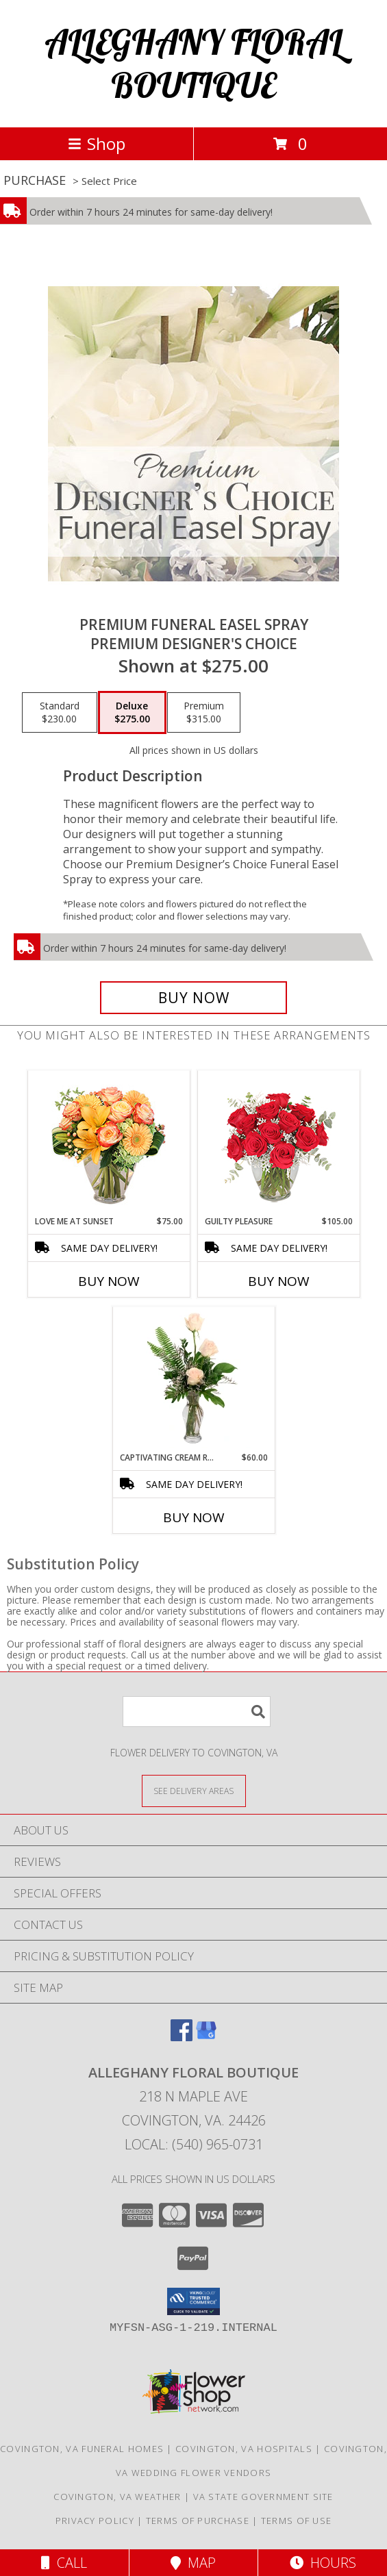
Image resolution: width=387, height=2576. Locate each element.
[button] (193, 2301)
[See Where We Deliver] (194, 1790)
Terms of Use (296, 2520)
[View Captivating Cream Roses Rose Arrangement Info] (193, 1379)
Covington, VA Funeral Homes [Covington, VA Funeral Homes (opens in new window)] (82, 2448)
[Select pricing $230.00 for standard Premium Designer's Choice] (60, 713)
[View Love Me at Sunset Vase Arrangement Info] (108, 1143)
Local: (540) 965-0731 (194, 2144)
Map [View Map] (193, 2562)
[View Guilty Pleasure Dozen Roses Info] (278, 1143)
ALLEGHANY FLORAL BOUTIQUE (193, 64)
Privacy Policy (94, 2520)
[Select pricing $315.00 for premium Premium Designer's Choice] (204, 713)
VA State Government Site (263, 2496)
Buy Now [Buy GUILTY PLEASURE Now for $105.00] (279, 1281)
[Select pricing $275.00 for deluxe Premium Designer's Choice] (132, 713)
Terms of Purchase (197, 2520)
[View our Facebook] (181, 2037)
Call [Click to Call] (64, 2562)
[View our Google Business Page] (206, 2037)
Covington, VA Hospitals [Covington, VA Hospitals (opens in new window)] (243, 2448)
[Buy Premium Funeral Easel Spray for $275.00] (193, 997)
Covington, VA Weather (117, 2496)
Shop (96, 143)
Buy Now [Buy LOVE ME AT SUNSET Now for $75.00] (109, 1281)
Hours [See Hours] (323, 2562)
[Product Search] (197, 1711)
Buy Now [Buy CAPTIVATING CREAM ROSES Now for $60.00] (194, 1517)
